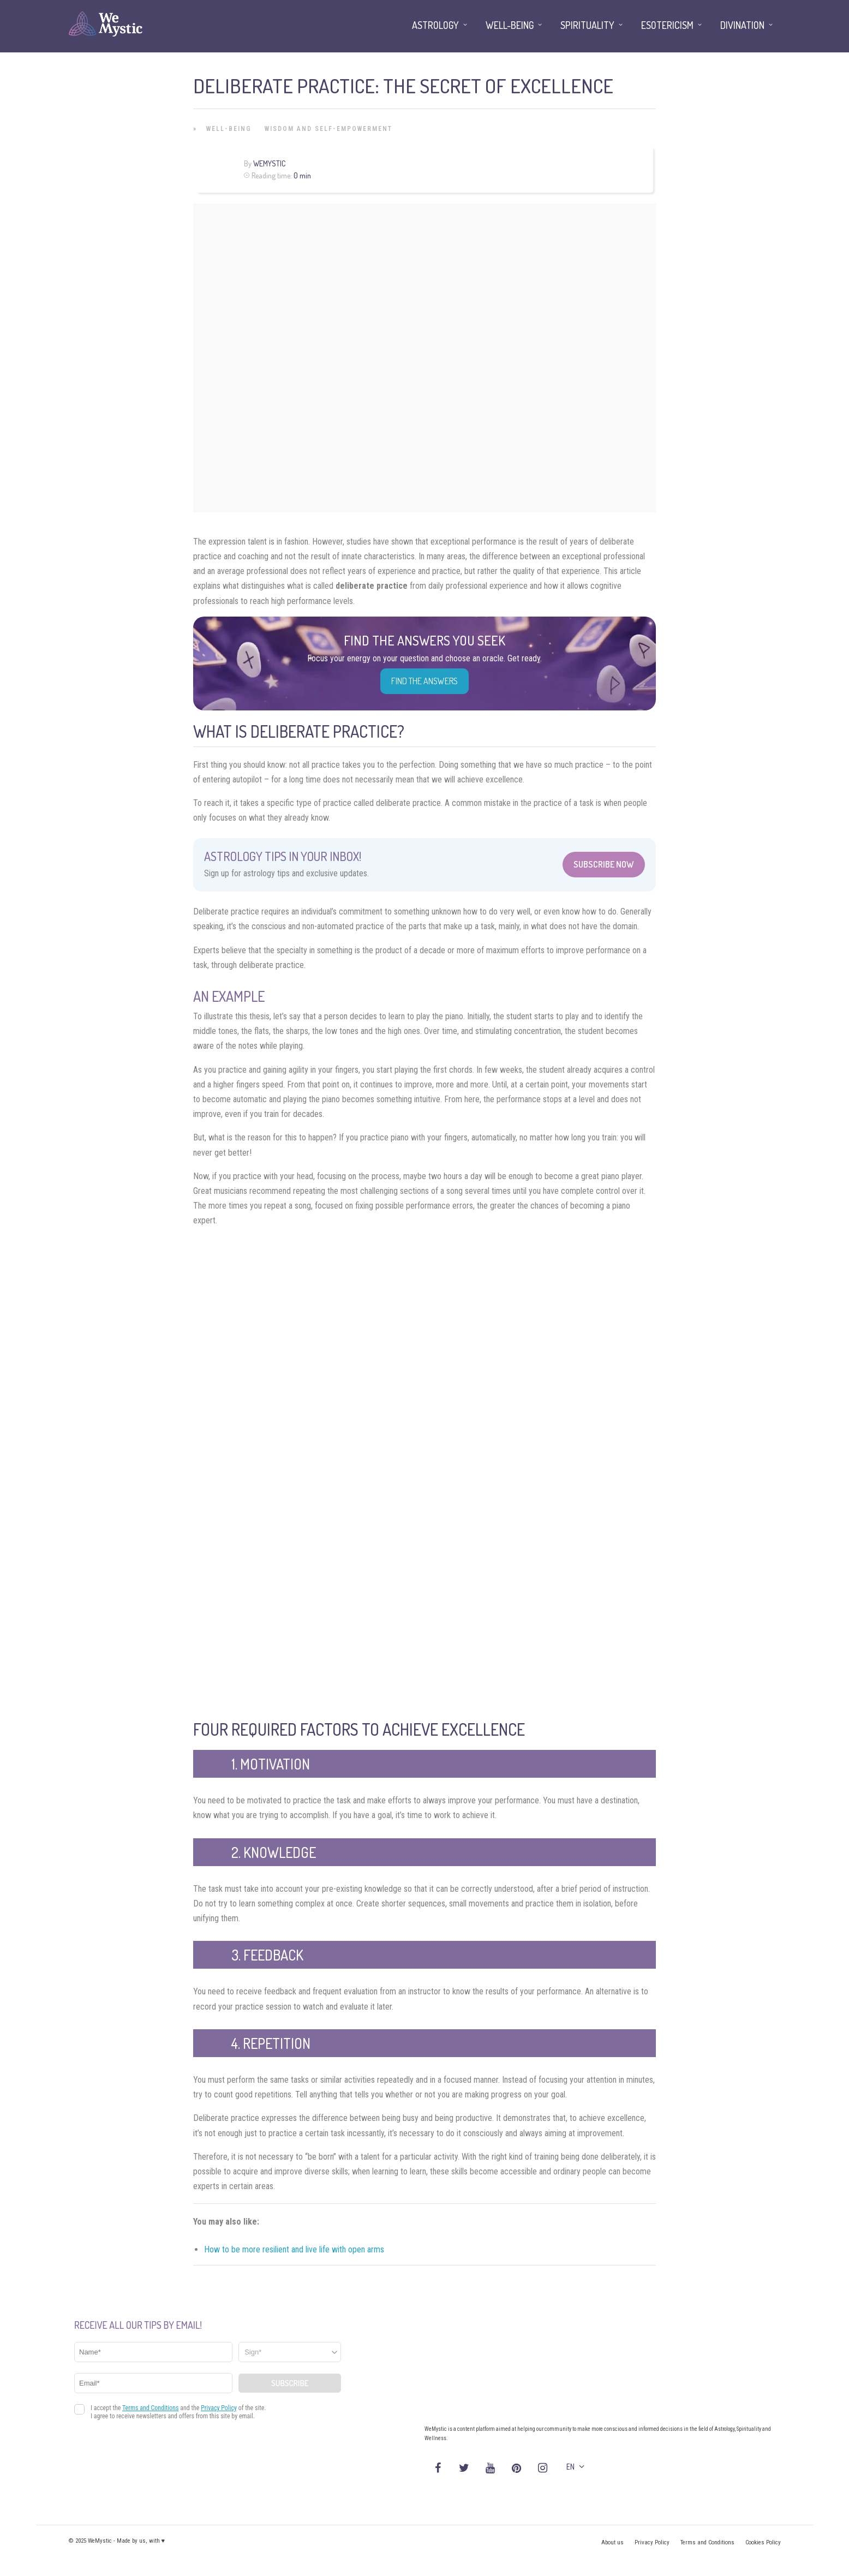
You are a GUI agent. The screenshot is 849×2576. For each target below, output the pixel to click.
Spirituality (587, 25)
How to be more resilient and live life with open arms (294, 2249)
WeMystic (269, 163)
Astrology (435, 25)
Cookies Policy (763, 2542)
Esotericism (667, 25)
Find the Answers (424, 681)
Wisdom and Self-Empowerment (328, 129)
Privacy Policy (652, 2542)
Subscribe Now (603, 864)
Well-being (229, 129)
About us (612, 2542)
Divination (742, 25)
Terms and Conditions (707, 2542)
